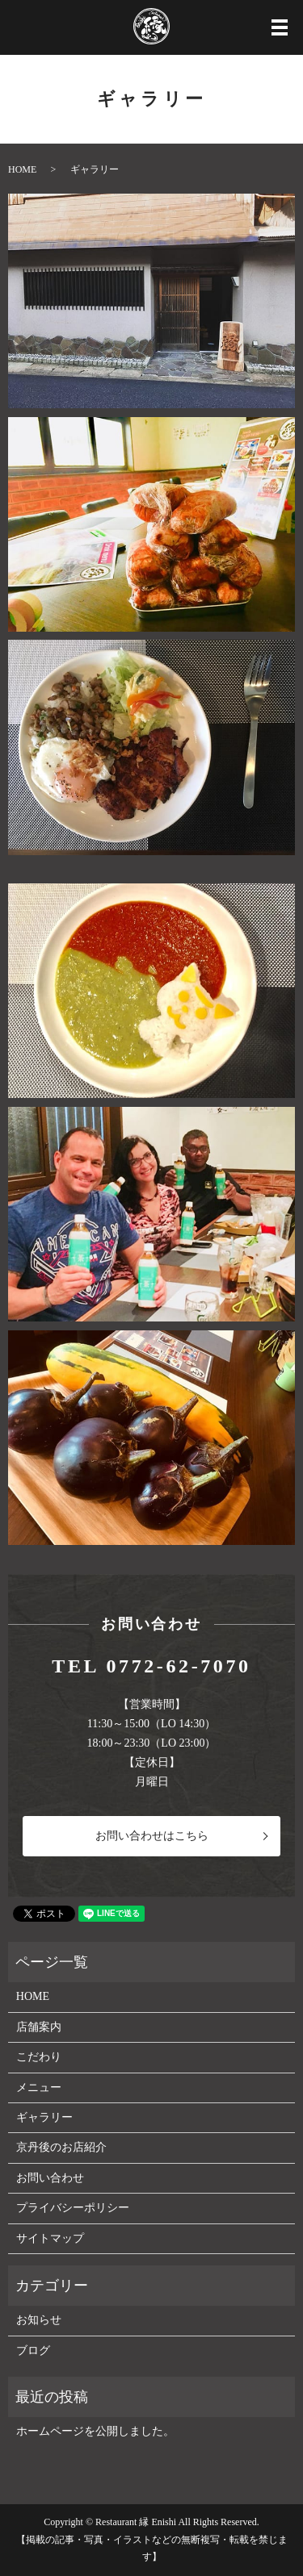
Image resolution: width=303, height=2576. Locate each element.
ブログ (33, 2350)
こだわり (38, 2057)
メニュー (38, 2087)
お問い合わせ (50, 2178)
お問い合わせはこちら (151, 1836)
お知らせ (38, 2320)
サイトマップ (50, 2238)
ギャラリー (44, 2117)
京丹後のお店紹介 (61, 2147)
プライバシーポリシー (72, 2208)
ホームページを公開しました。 (95, 2431)
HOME (22, 169)
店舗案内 (38, 2027)
